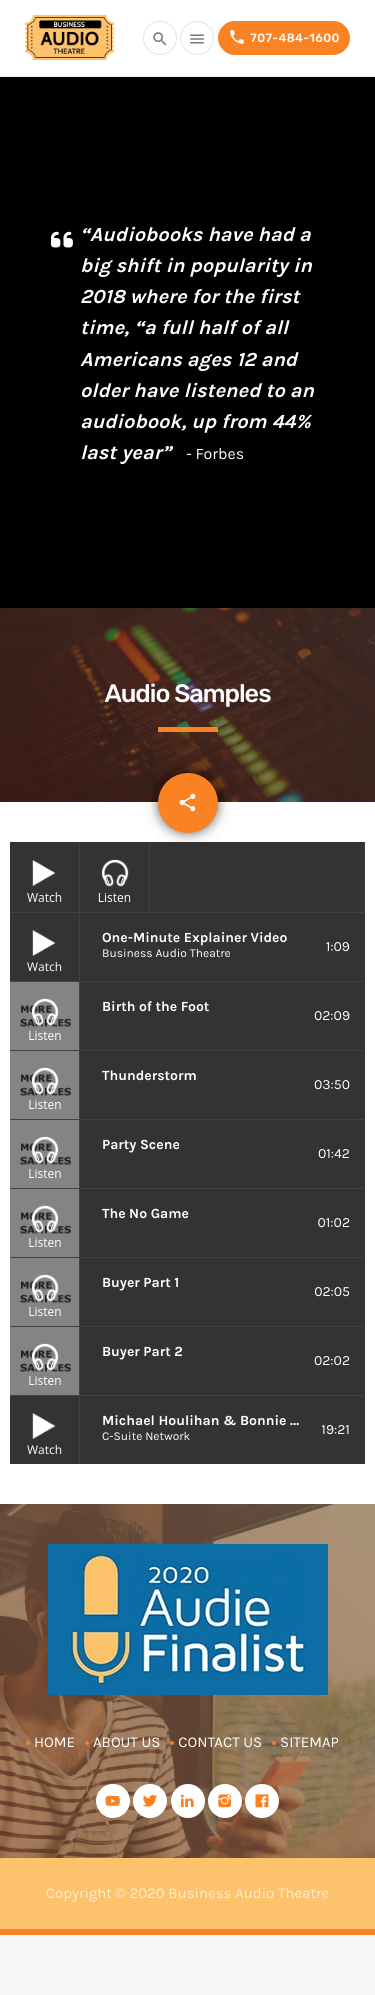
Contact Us (220, 1742)
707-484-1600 (284, 37)
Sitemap (309, 1742)
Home (54, 1742)
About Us (126, 1742)
